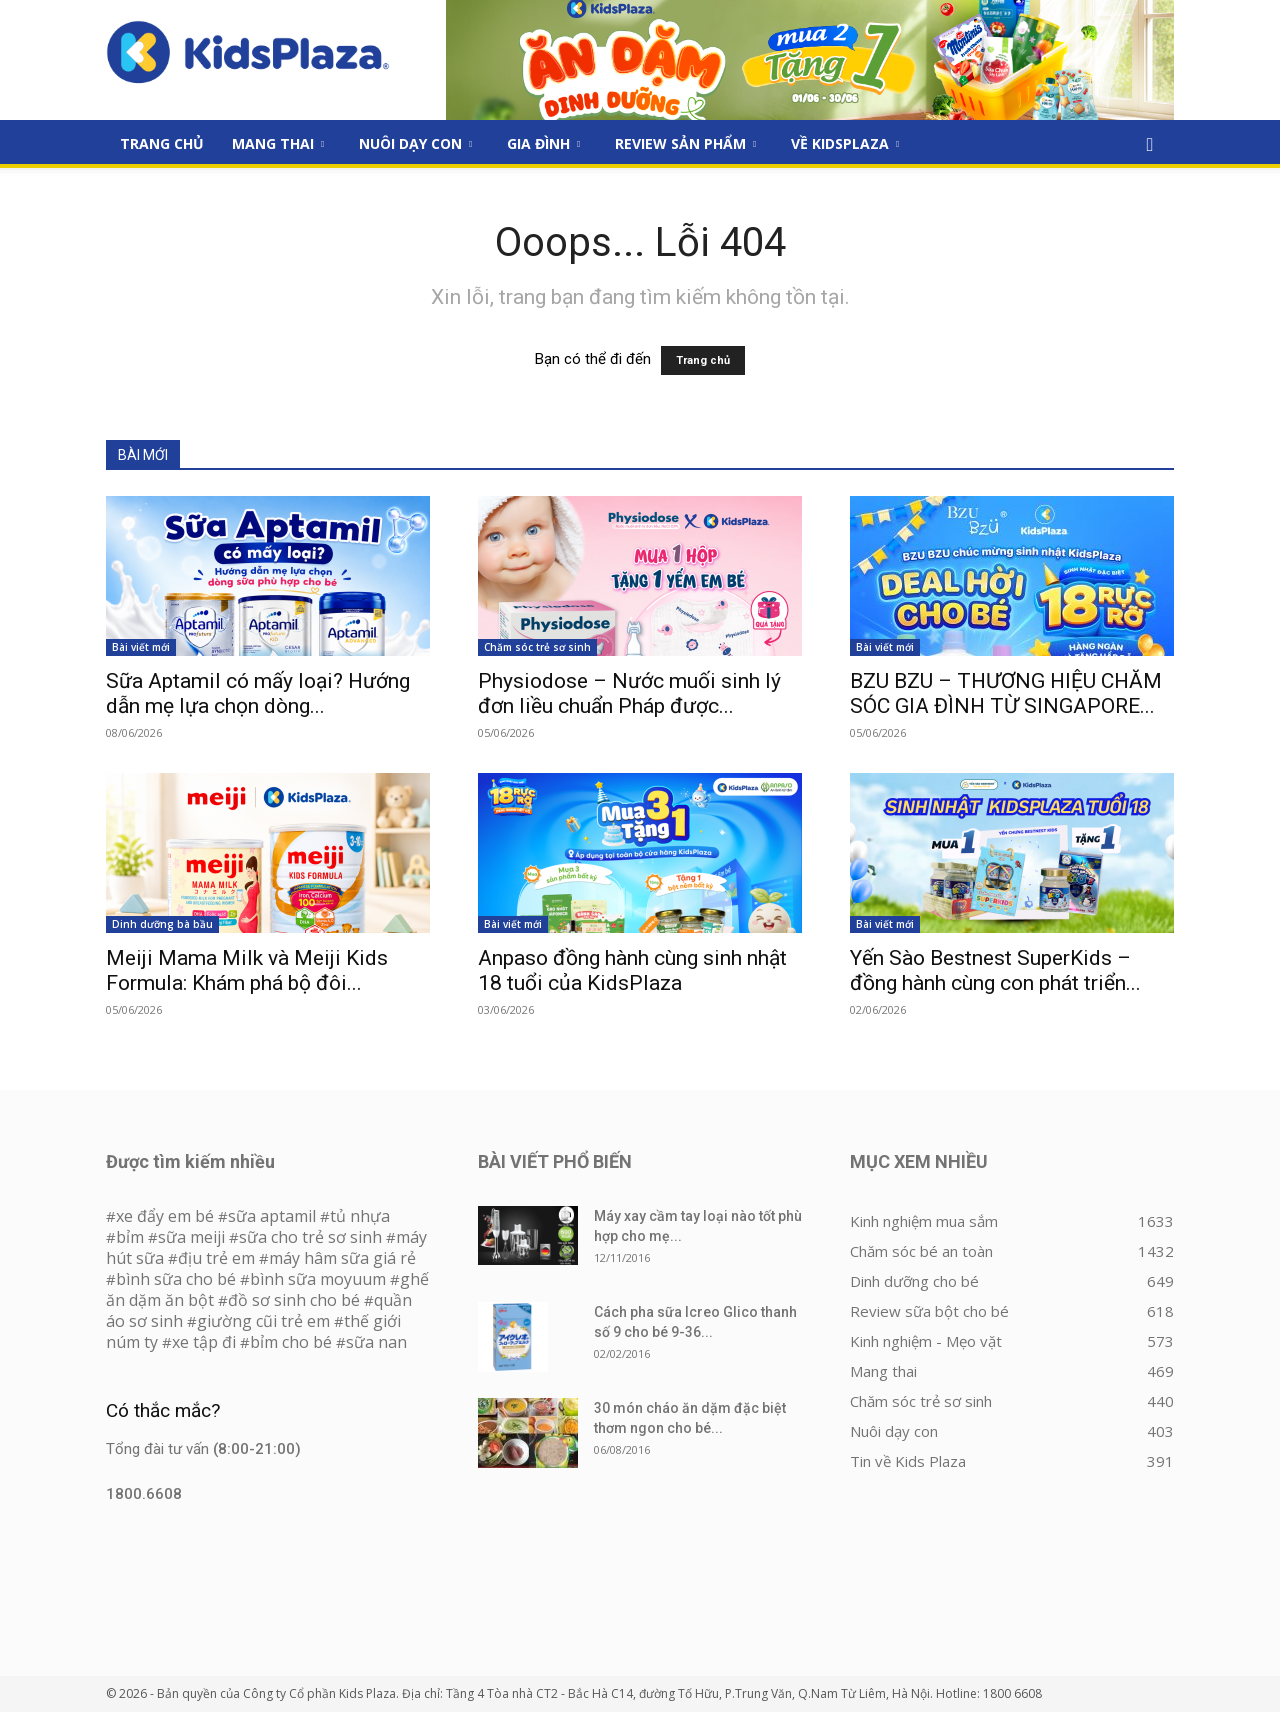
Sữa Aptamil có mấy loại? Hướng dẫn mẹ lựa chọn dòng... (258, 693)
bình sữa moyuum (318, 1279)
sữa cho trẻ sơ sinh (310, 1237)
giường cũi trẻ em (263, 1321)
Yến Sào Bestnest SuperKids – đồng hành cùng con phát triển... (995, 970)
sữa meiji (191, 1237)
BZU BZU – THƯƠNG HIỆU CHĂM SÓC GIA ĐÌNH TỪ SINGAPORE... (1006, 693)
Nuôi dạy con (415, 143)
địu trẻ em (216, 1258)
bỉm (130, 1237)
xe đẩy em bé (167, 1216)
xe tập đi (204, 1342)
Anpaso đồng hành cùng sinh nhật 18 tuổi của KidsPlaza (632, 970)
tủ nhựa (360, 1216)
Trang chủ (703, 360)
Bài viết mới (141, 647)
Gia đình (543, 143)
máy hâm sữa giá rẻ (342, 1258)
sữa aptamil (272, 1216)
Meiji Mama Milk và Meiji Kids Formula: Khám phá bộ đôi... (247, 970)
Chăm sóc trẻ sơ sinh (537, 647)
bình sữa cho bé (176, 1279)
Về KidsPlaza (845, 143)
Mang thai (278, 143)
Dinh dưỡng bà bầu (162, 924)
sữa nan (376, 1342)
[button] (1150, 145)
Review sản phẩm (685, 143)
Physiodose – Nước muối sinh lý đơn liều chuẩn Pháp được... (629, 693)
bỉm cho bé (291, 1342)
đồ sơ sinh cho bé (294, 1300)
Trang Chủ (162, 143)
